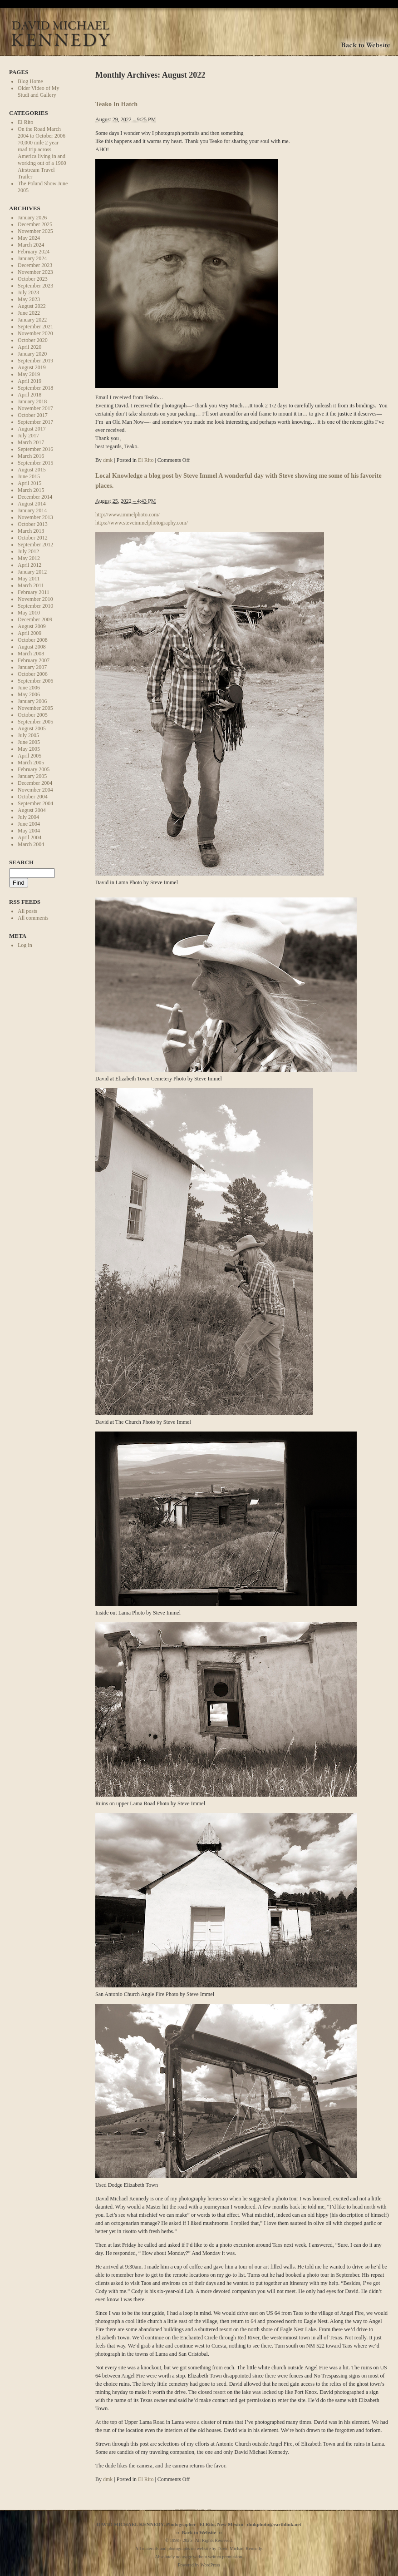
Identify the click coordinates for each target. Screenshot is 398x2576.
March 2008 (31, 653)
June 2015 (29, 476)
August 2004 (32, 810)
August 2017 (32, 429)
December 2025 (35, 224)
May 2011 (29, 578)
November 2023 (35, 272)
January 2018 (32, 401)
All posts (27, 911)
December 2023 (35, 265)
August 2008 (32, 647)
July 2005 (28, 735)
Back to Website (199, 2532)
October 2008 (33, 640)
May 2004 (29, 830)
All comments (33, 918)
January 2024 (32, 258)
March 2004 (31, 844)
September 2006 (35, 681)
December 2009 (35, 619)
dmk (108, 460)
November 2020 (35, 333)
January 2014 (32, 510)
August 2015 (32, 469)
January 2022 (32, 320)
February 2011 (33, 592)
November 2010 (35, 599)
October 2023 (33, 279)
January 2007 (32, 667)
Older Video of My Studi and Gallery (38, 91)
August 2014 (32, 503)
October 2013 (33, 524)
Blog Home (30, 81)
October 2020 (33, 340)
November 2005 (35, 708)
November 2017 (35, 408)
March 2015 (31, 490)
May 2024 (29, 238)
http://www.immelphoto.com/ (127, 514)
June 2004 (29, 824)
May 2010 (29, 612)
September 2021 (35, 326)
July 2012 (28, 551)
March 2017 (31, 442)
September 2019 (35, 360)
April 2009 (29, 633)
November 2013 (35, 517)
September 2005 (35, 721)
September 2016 (35, 449)
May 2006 (29, 694)
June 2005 (29, 742)
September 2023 (35, 285)
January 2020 (32, 354)
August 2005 (32, 728)
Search (21, 862)
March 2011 (31, 585)
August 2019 (32, 367)
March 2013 (31, 531)
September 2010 (35, 606)
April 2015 (29, 483)
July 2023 (28, 292)
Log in (25, 945)
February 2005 (33, 769)
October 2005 (33, 715)
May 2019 (29, 374)
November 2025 (35, 231)
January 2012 (32, 572)
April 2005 (29, 756)
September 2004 (35, 803)
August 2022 (32, 306)
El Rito (25, 122)
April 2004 (29, 837)
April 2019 (29, 381)
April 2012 (29, 565)
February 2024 (33, 251)
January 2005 (32, 776)
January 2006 (32, 701)
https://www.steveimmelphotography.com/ (141, 523)
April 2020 (29, 347)
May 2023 (29, 299)
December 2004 (35, 783)
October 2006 (33, 674)
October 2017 (33, 415)
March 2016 (31, 456)
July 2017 (28, 435)
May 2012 (29, 558)
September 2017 (35, 422)
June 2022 (29, 313)
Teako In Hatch (116, 104)
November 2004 (35, 790)
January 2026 (32, 217)
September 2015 (35, 463)
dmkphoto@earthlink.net (274, 2524)
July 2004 (28, 817)
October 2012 (33, 538)
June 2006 (29, 687)
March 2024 (31, 245)
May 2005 (29, 749)
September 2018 (35, 388)
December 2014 (35, 497)
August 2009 (32, 626)
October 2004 (33, 796)
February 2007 (33, 660)
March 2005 (31, 762)
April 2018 (29, 394)
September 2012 (35, 544)
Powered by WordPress (199, 2564)
